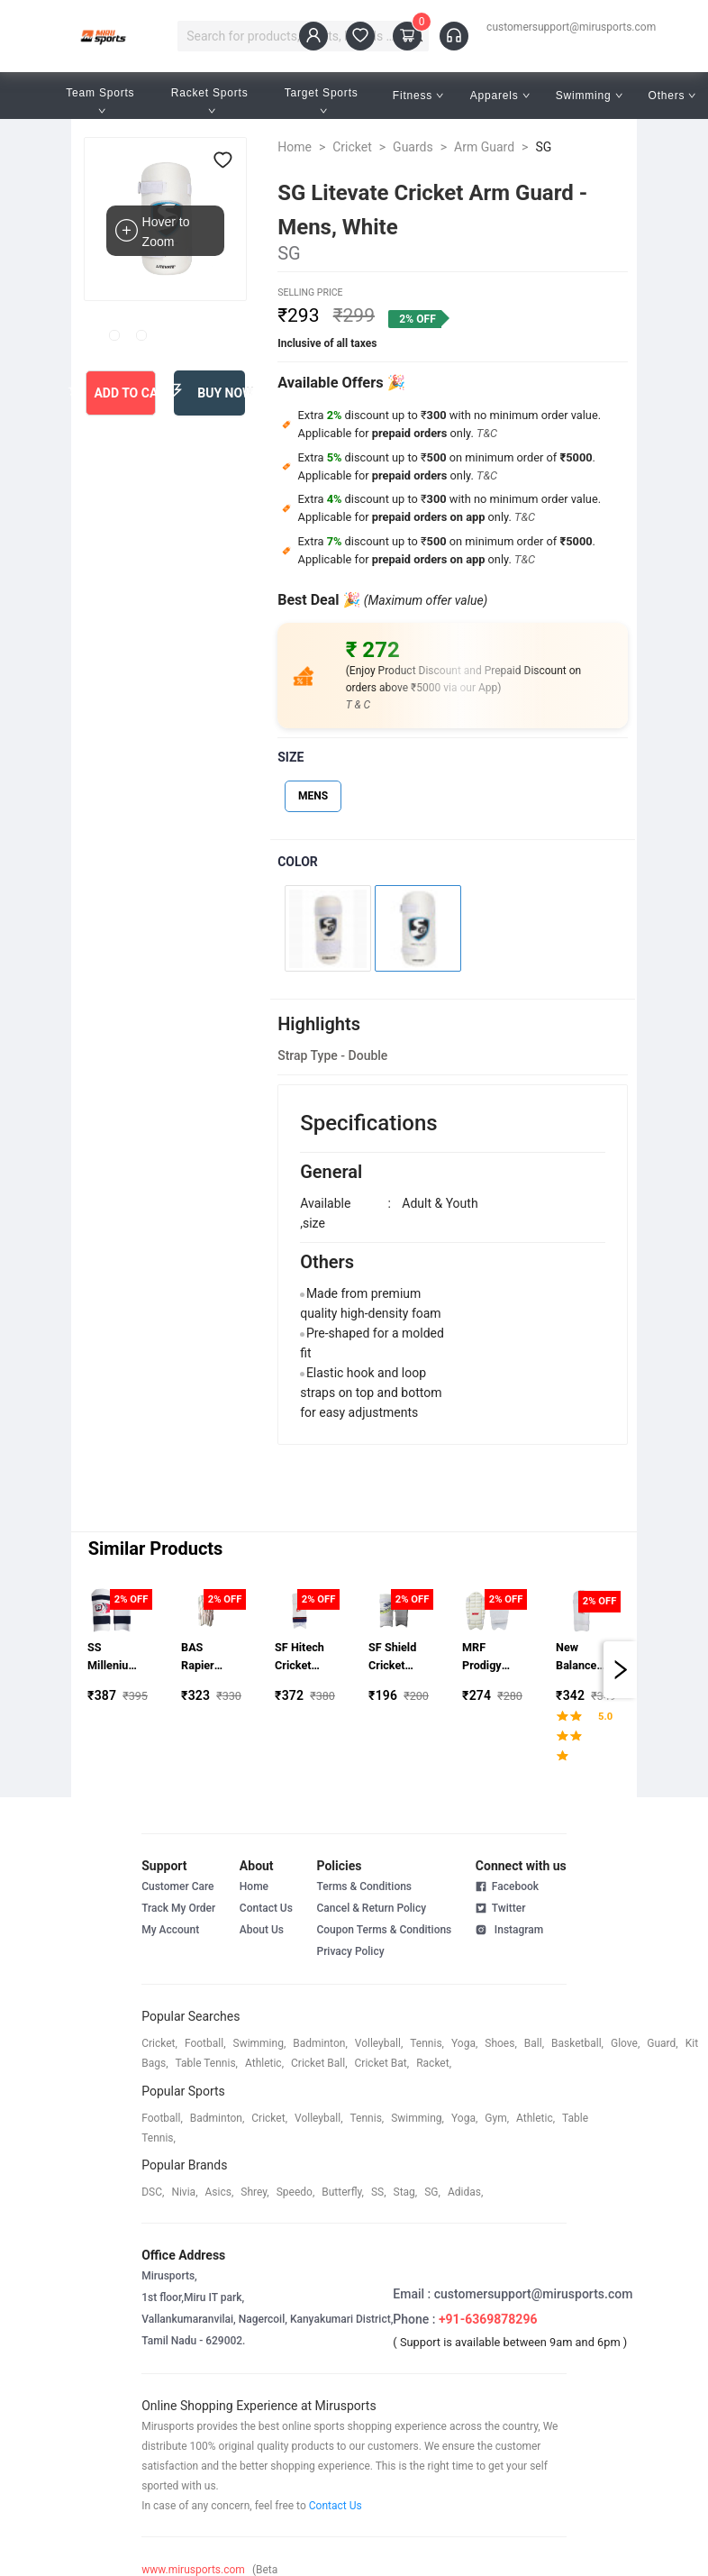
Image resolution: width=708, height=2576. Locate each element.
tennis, (427, 2043)
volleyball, (379, 2043)
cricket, (159, 2043)
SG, (432, 2192)
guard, (662, 2043)
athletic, (264, 2063)
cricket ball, (319, 2063)
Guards (413, 147)
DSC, (152, 2192)
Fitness (418, 95)
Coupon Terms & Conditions (383, 1929)
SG (543, 147)
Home (294, 147)
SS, (378, 2192)
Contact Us (266, 1908)
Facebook (507, 1886)
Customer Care (177, 1886)
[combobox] (294, 36)
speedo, (296, 2192)
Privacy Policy (350, 1951)
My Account (170, 1929)
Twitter (501, 1907)
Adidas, (465, 2192)
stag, (406, 2192)
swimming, (259, 2043)
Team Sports (102, 100)
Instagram (509, 1929)
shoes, (501, 2043)
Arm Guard (484, 147)
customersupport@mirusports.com (571, 27)
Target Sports (323, 100)
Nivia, (184, 2192)
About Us (262, 1929)
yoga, (464, 2043)
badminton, (320, 2043)
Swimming (589, 95)
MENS (313, 796)
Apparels (500, 95)
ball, (534, 2043)
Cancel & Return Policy (371, 1908)
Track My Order (178, 1908)
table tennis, (207, 2063)
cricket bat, (382, 2063)
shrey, (254, 2192)
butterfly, (343, 2192)
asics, (219, 2192)
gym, (497, 2118)
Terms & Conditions (364, 1886)
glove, (625, 2043)
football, (205, 2043)
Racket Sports (211, 100)
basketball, (577, 2043)
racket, (433, 2063)
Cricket (352, 147)
